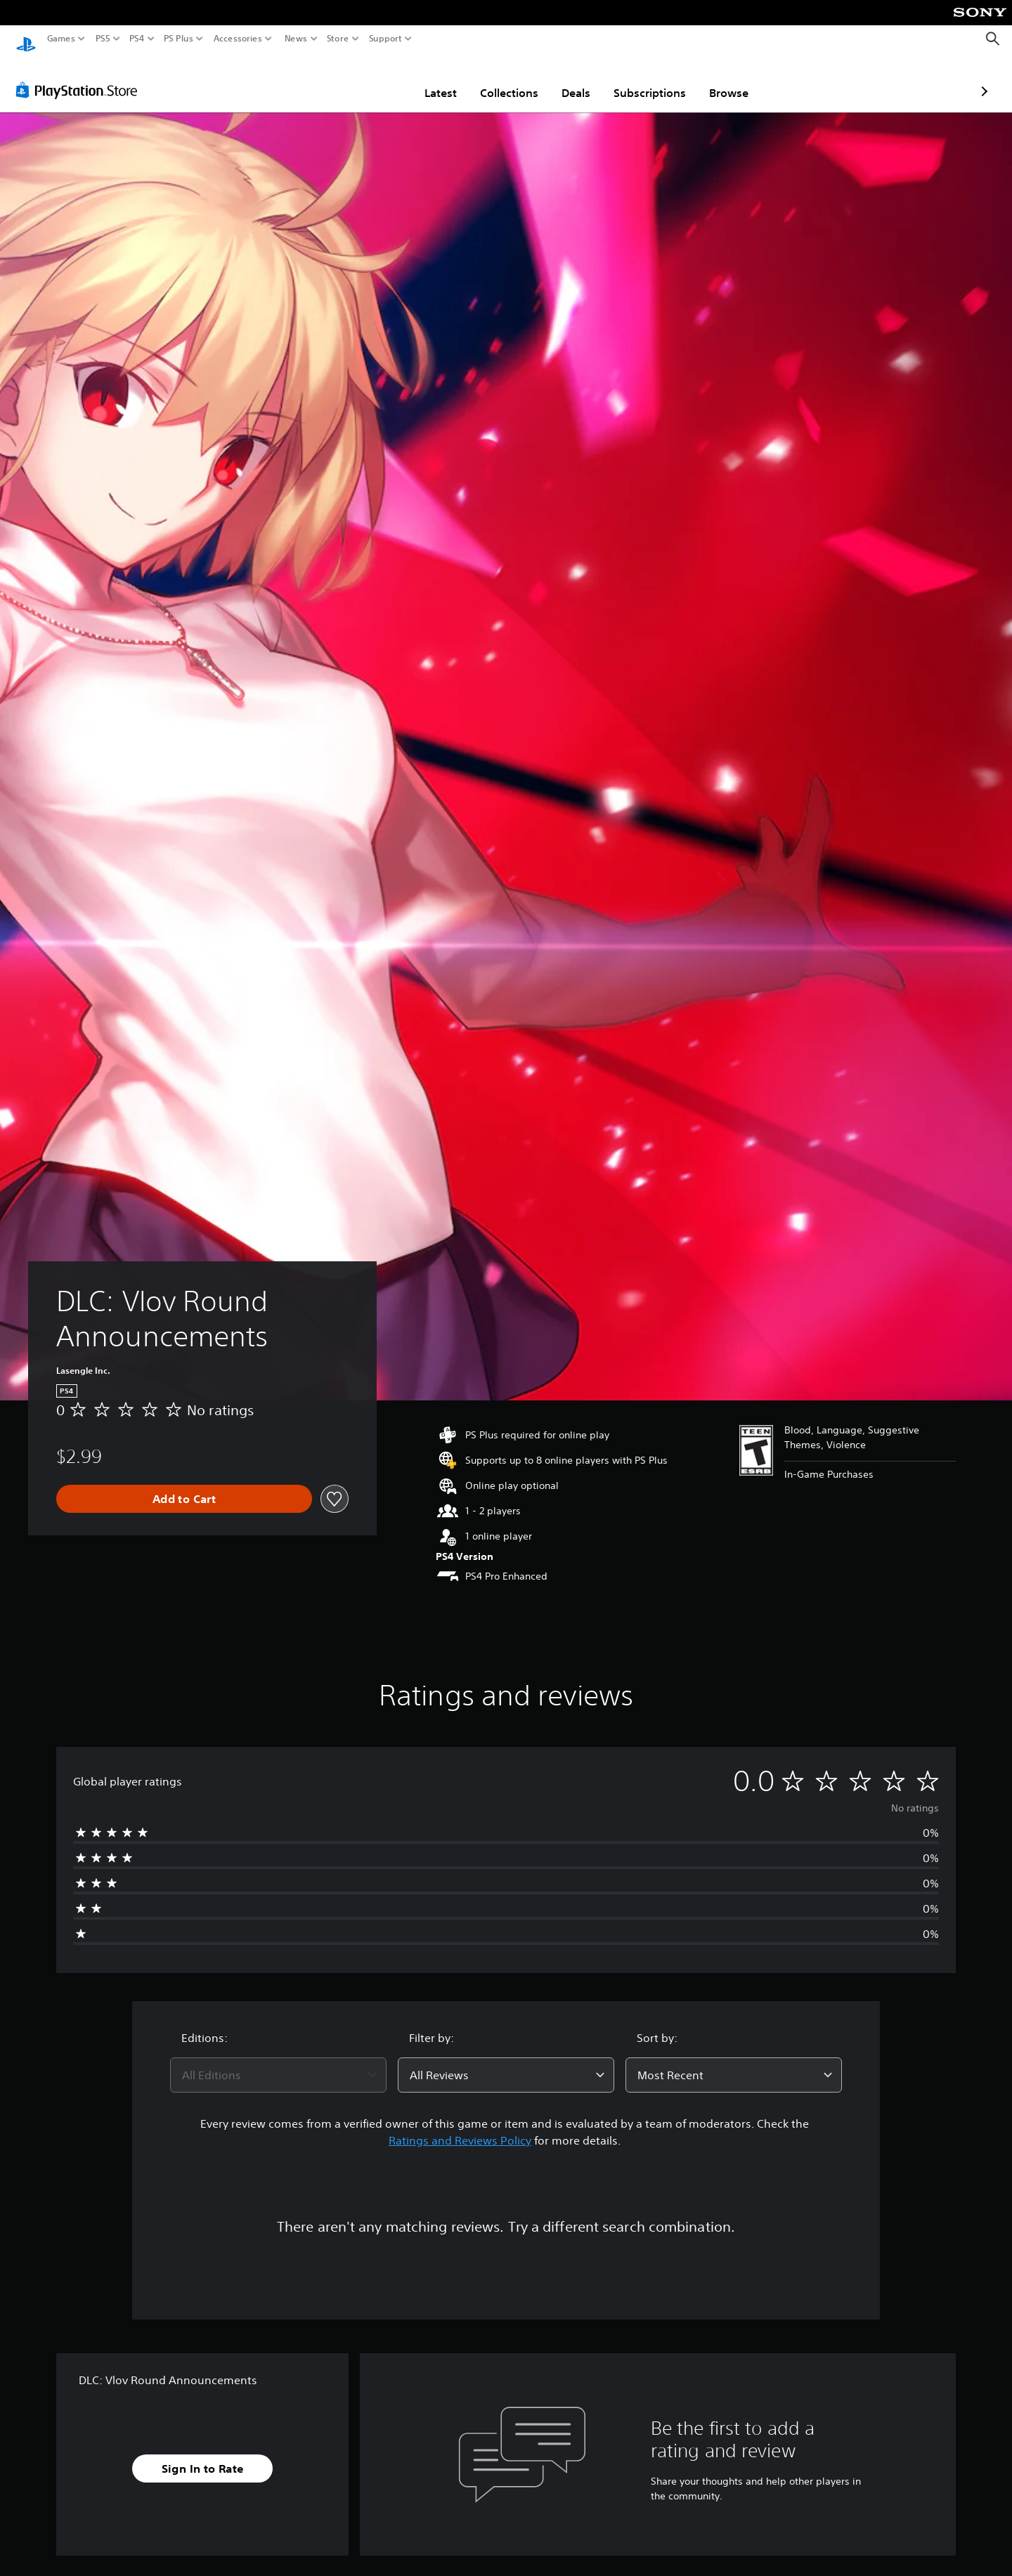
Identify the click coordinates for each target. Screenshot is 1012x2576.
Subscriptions (567, 79)
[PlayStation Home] (26, 39)
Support (386, 38)
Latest (358, 79)
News (295, 38)
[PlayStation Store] (80, 76)
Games (61, 38)
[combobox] (278, 2061)
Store (338, 38)
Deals (493, 79)
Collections (427, 79)
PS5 (103, 38)
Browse (646, 79)
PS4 (137, 38)
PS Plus (178, 38)
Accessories (238, 38)
